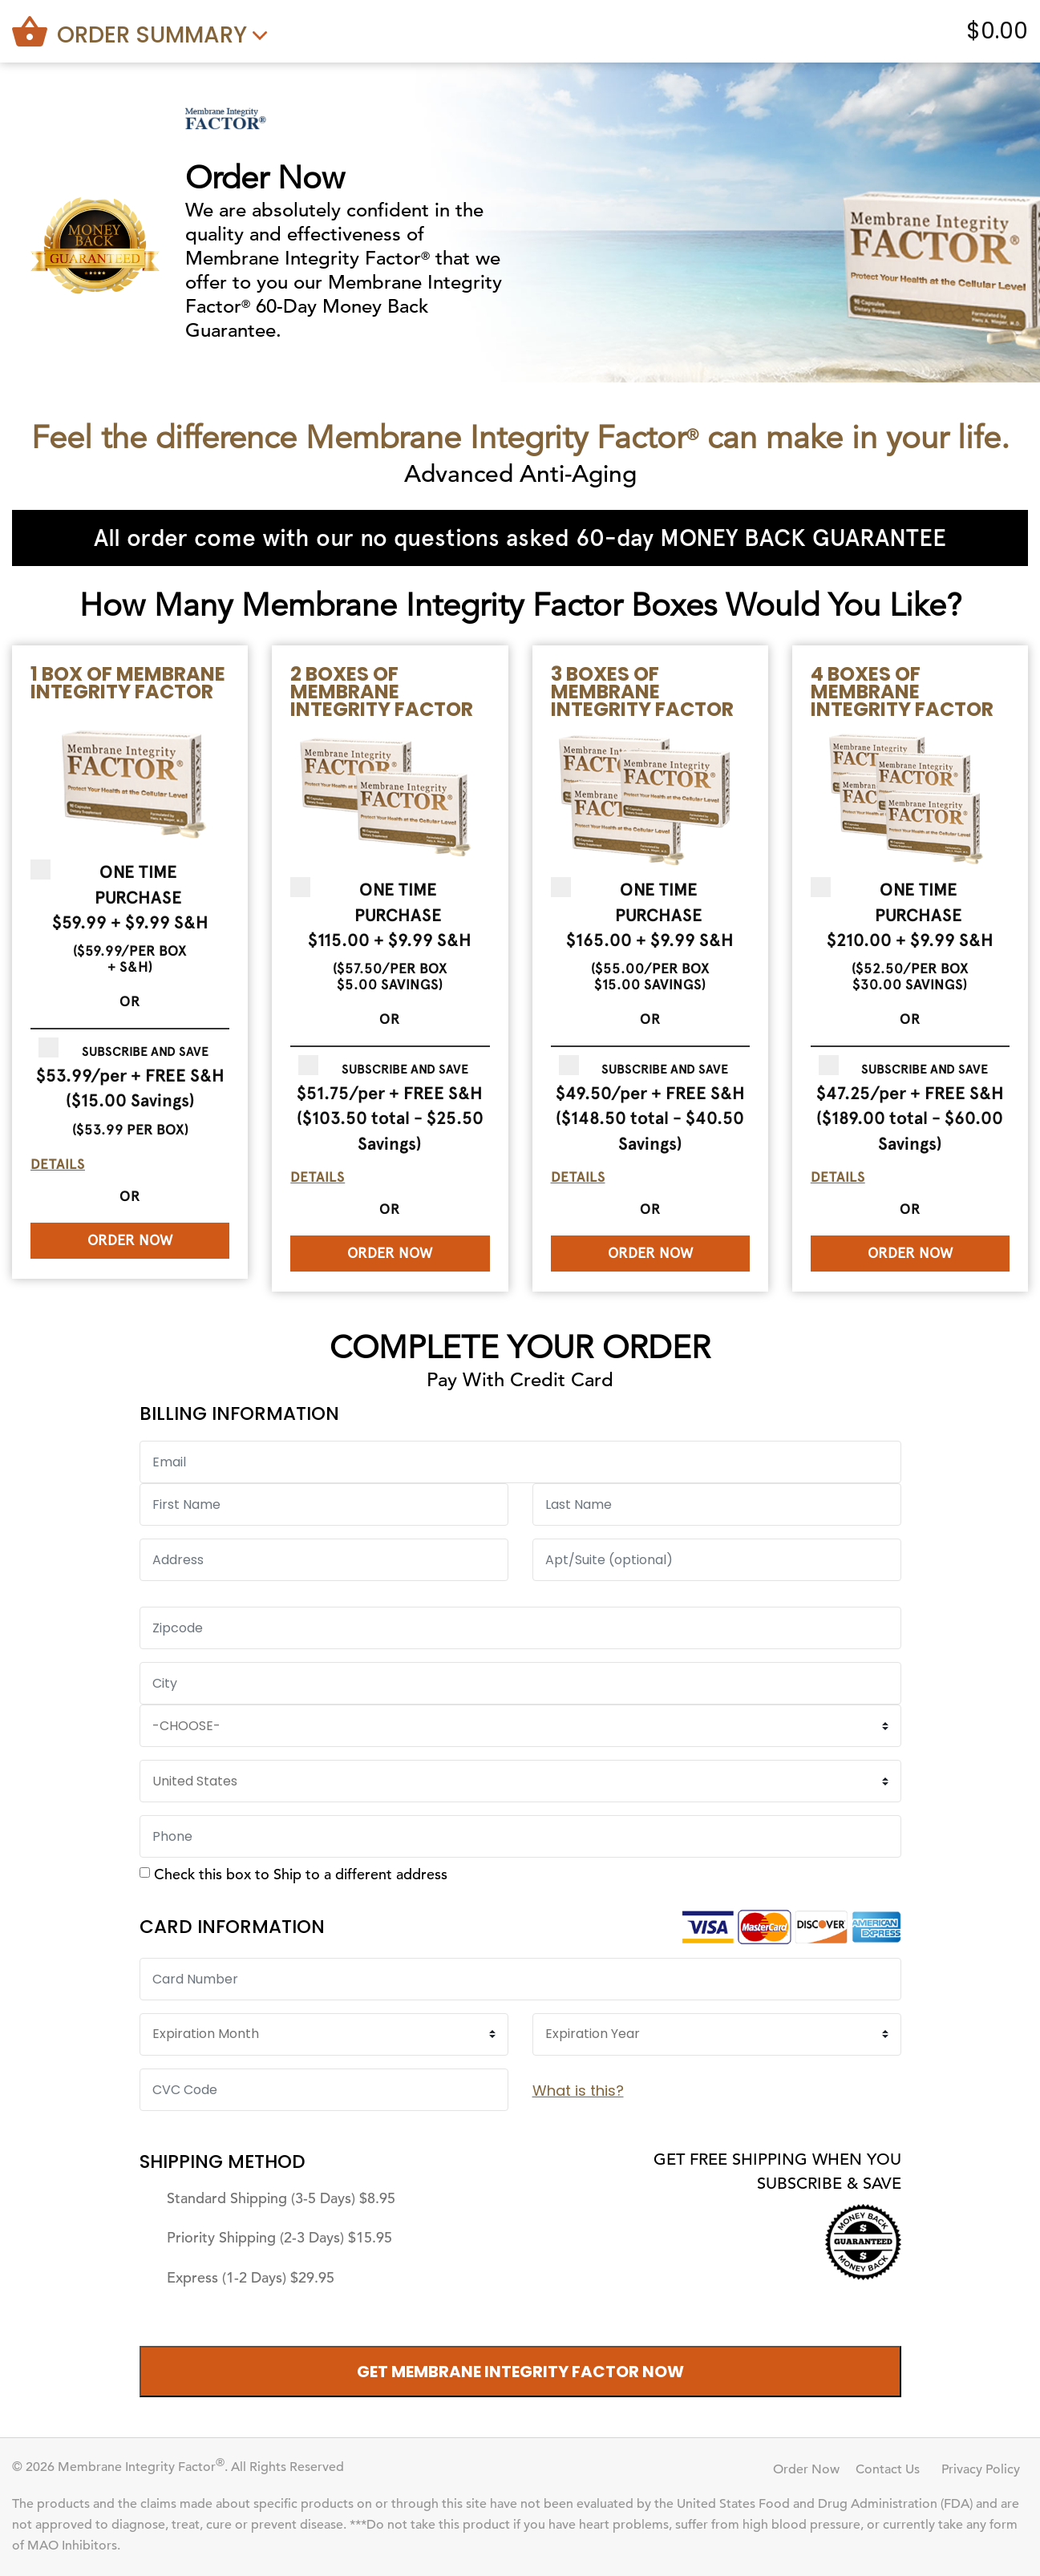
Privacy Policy (980, 2469)
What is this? (578, 2091)
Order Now (129, 1240)
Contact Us (888, 2469)
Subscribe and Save (145, 1051)
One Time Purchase (138, 884)
